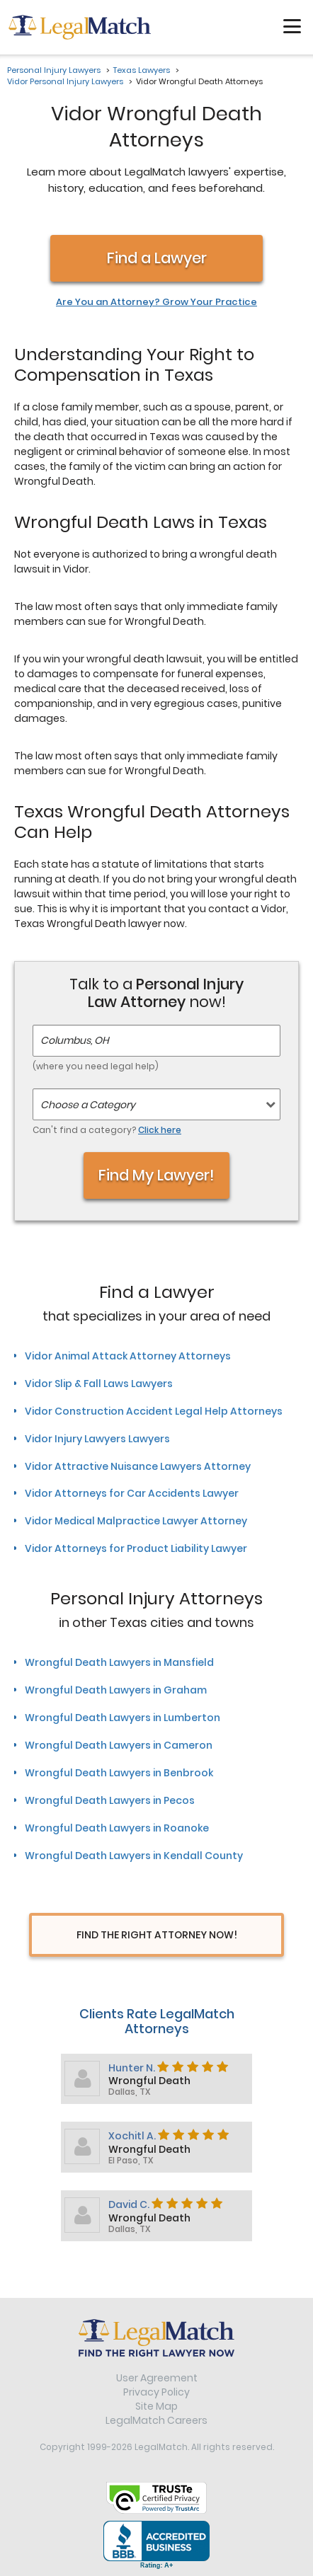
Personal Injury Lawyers (54, 70)
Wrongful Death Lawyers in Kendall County (134, 1855)
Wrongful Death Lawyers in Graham (116, 1690)
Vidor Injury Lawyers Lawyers (97, 1439)
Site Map (156, 2406)
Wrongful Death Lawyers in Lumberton (122, 1717)
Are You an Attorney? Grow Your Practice (156, 302)
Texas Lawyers (141, 70)
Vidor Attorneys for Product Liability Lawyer (136, 1548)
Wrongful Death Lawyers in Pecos (110, 1800)
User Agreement (157, 2378)
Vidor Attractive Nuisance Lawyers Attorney (138, 1466)
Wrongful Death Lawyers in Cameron (118, 1745)
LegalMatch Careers (156, 2420)
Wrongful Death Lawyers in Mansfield (119, 1662)
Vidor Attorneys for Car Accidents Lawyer (132, 1493)
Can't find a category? (107, 1130)
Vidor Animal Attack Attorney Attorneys (128, 1356)
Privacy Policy (156, 2392)
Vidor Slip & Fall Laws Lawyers (99, 1383)
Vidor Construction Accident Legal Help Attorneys (154, 1411)
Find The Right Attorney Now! (156, 1935)
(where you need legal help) (96, 1066)
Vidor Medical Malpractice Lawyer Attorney (136, 1521)
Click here (159, 1130)
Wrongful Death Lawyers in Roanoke (117, 1828)
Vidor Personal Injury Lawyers (65, 81)
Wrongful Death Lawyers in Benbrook (119, 1773)
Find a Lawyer (157, 258)
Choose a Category (87, 1105)
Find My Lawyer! (156, 1175)
